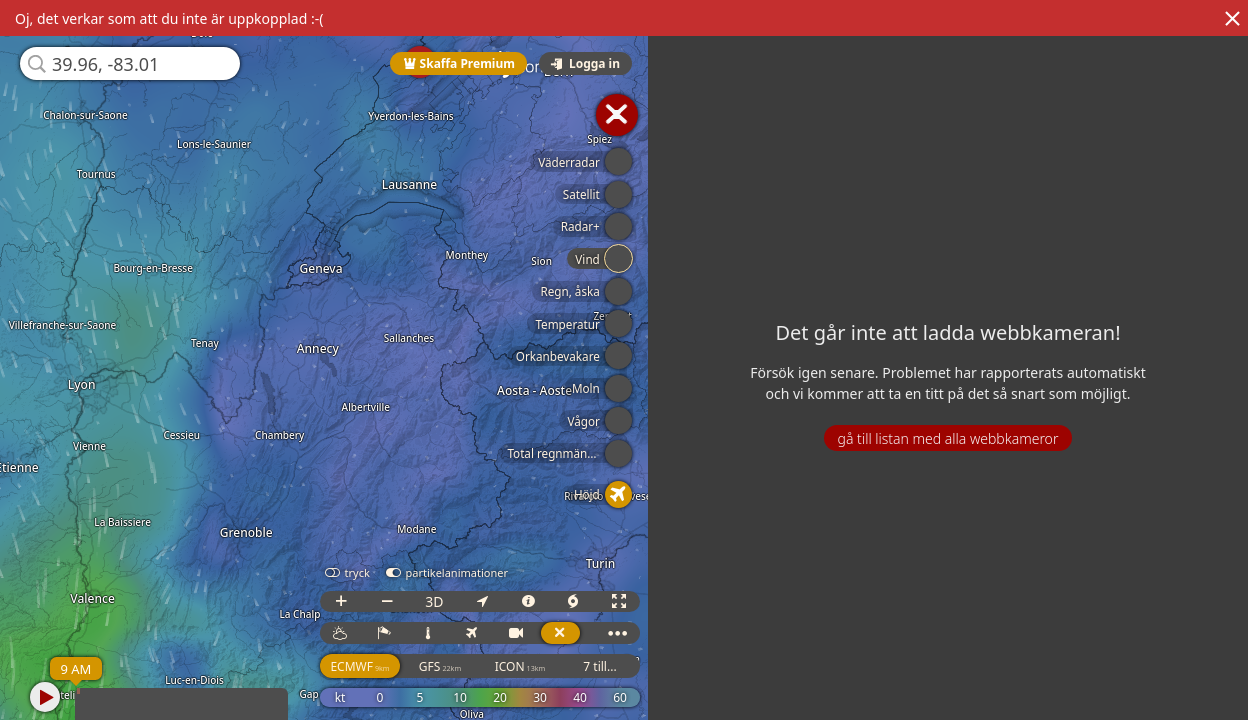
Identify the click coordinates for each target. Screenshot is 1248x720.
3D (434, 601)
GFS (440, 666)
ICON (520, 666)
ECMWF (359, 666)
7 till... (599, 666)
